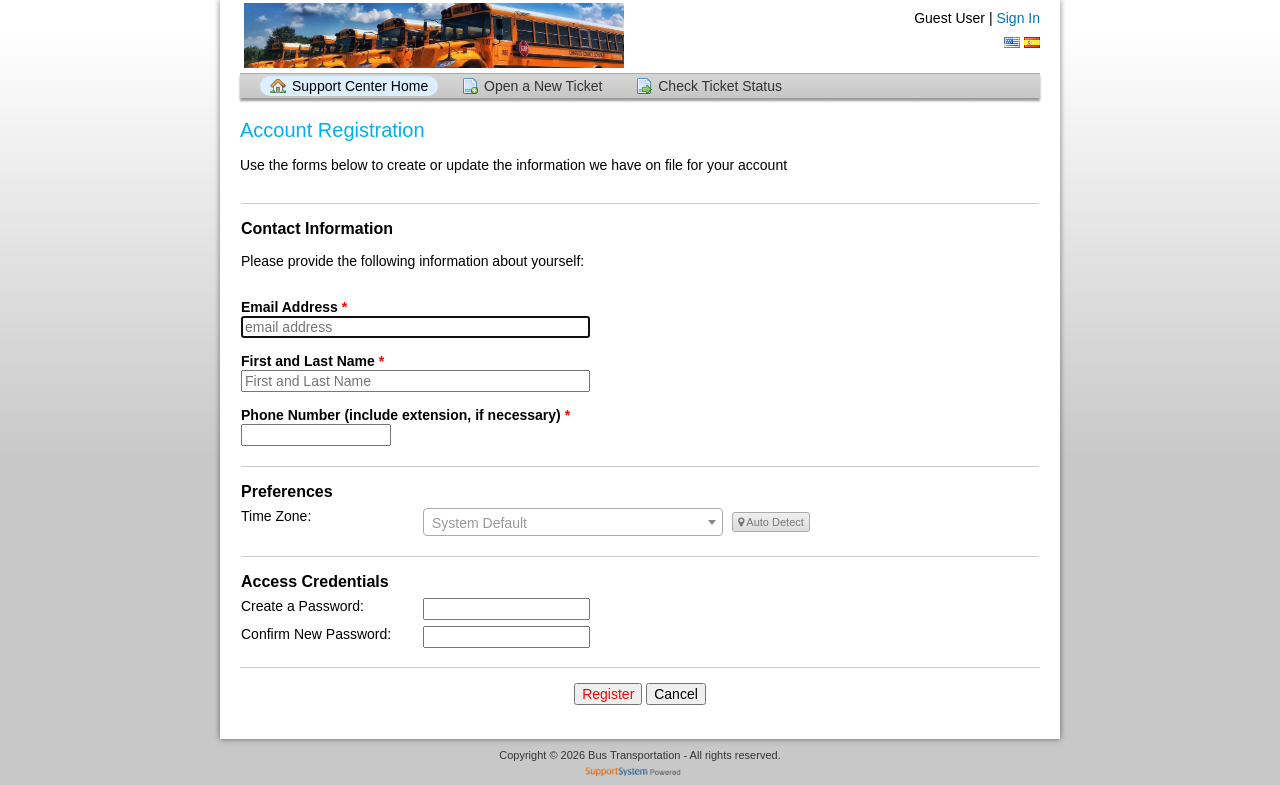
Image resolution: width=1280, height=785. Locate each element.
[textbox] (573, 523)
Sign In (1018, 18)
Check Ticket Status (720, 86)
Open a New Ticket (543, 86)
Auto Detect (771, 522)
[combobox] (573, 522)
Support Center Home (360, 86)
